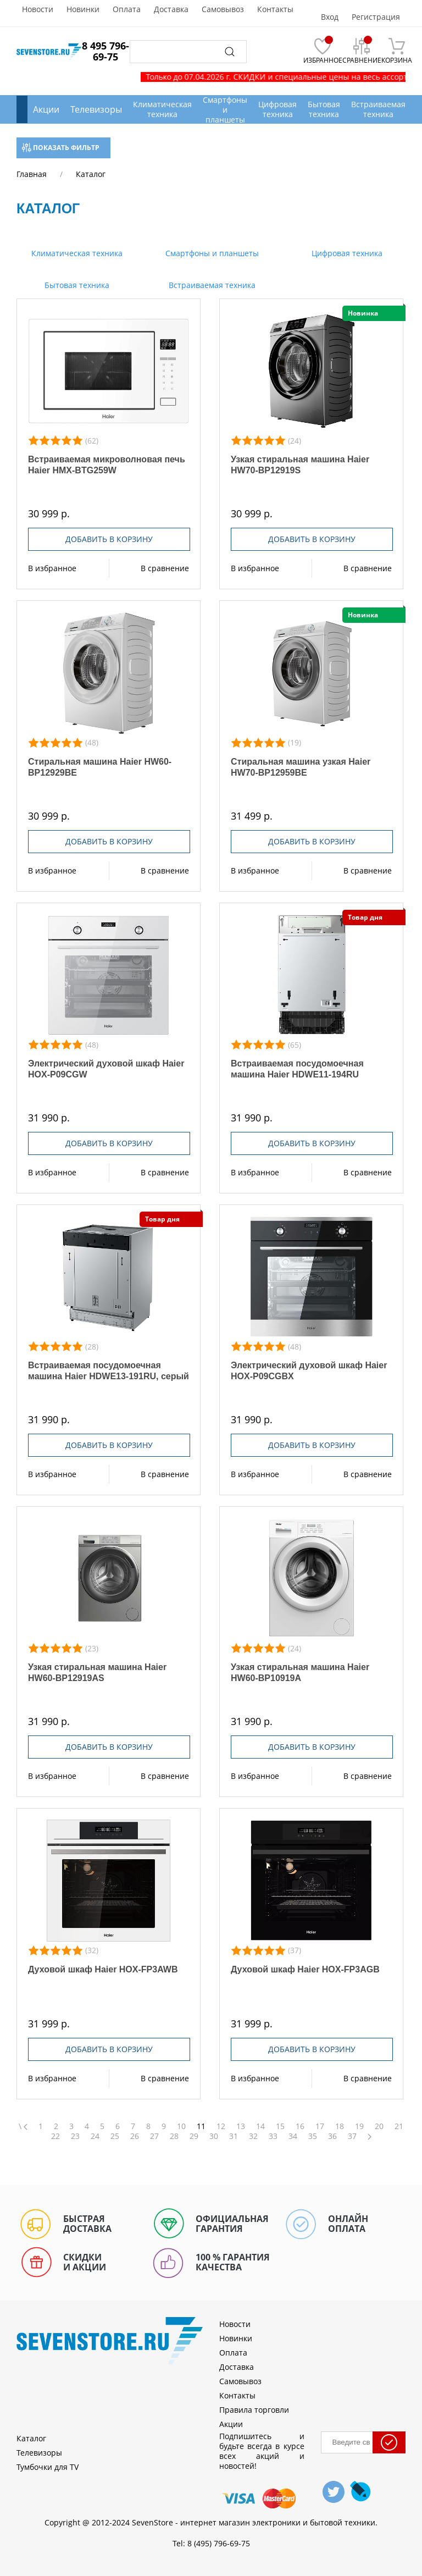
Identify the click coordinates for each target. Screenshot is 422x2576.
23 (75, 2136)
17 (319, 2126)
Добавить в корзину (109, 539)
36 (332, 2136)
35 (312, 2136)
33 (273, 2136)
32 (253, 2136)
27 (154, 2136)
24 (95, 2136)
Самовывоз (223, 9)
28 (174, 2136)
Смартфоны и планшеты (211, 253)
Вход (329, 17)
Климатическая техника (76, 253)
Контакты (275, 9)
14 (260, 2126)
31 (233, 2136)
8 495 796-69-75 (105, 51)
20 (379, 2126)
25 (114, 2136)
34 (292, 2136)
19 (359, 2126)
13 (240, 2126)
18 (339, 2126)
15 (280, 2126)
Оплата (127, 9)
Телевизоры (96, 109)
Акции (46, 109)
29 (194, 2136)
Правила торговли (254, 2409)
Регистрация (376, 17)
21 (399, 2126)
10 (181, 2126)
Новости (37, 9)
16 (300, 2126)
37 (352, 2136)
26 (134, 2136)
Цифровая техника (345, 253)
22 (55, 2136)
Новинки (82, 9)
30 (213, 2136)
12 (220, 2126)
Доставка (171, 9)
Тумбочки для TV (47, 2467)
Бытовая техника (75, 285)
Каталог (31, 2438)
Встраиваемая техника (211, 285)
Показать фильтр (60, 147)
